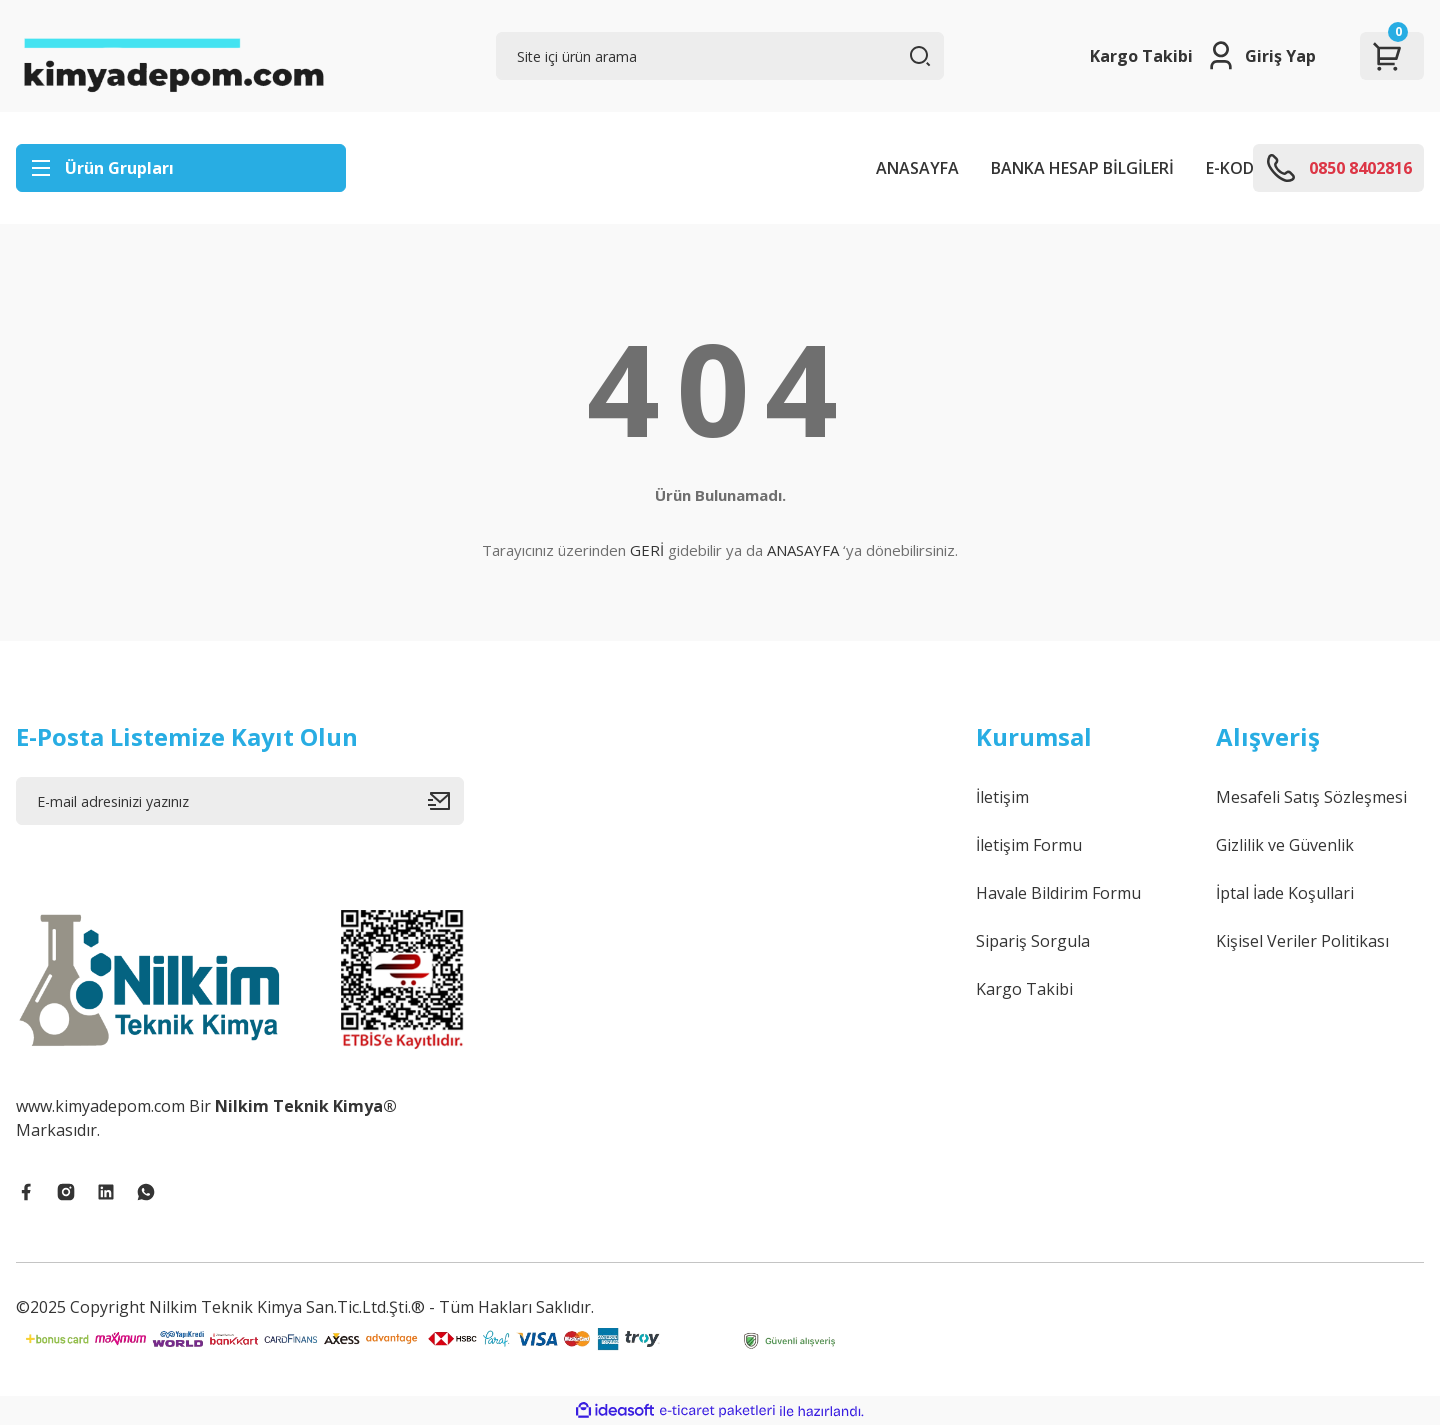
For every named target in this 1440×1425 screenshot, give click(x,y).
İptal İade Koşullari (1285, 893)
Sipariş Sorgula (1033, 941)
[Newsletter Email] (240, 801)
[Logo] (173, 56)
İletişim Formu (1029, 845)
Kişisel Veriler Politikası (1302, 941)
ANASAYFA (917, 168)
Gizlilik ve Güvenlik (1285, 845)
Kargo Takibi (1141, 56)
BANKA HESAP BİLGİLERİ (1082, 168)
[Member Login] (1260, 56)
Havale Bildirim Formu (1058, 893)
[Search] (720, 56)
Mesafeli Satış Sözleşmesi (1311, 797)
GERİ (647, 550)
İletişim (1002, 797)
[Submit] (446, 801)
